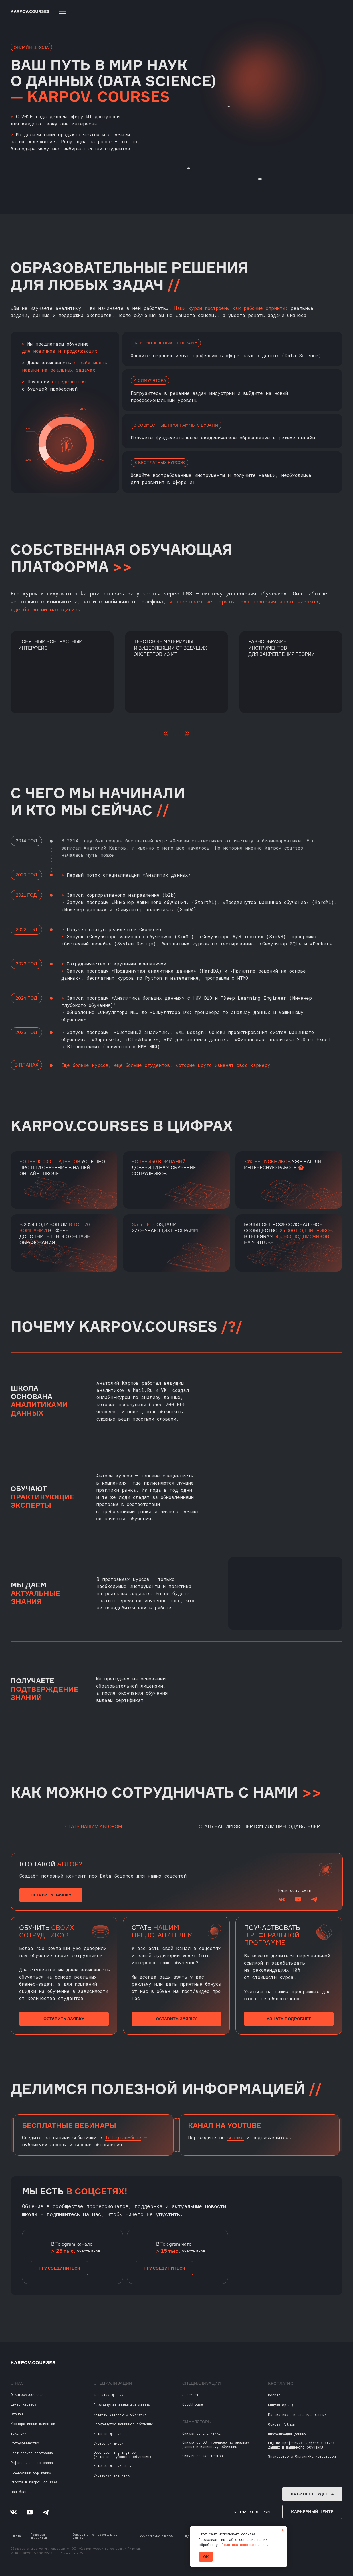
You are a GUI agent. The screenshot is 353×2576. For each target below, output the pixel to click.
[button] (50, 1895)
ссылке (235, 2137)
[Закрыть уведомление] (283, 2530)
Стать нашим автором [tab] (93, 1826)
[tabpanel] (176, 1883)
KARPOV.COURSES (30, 11)
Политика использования (244, 2544)
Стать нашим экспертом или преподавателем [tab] (260, 1826)
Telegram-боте (123, 2137)
